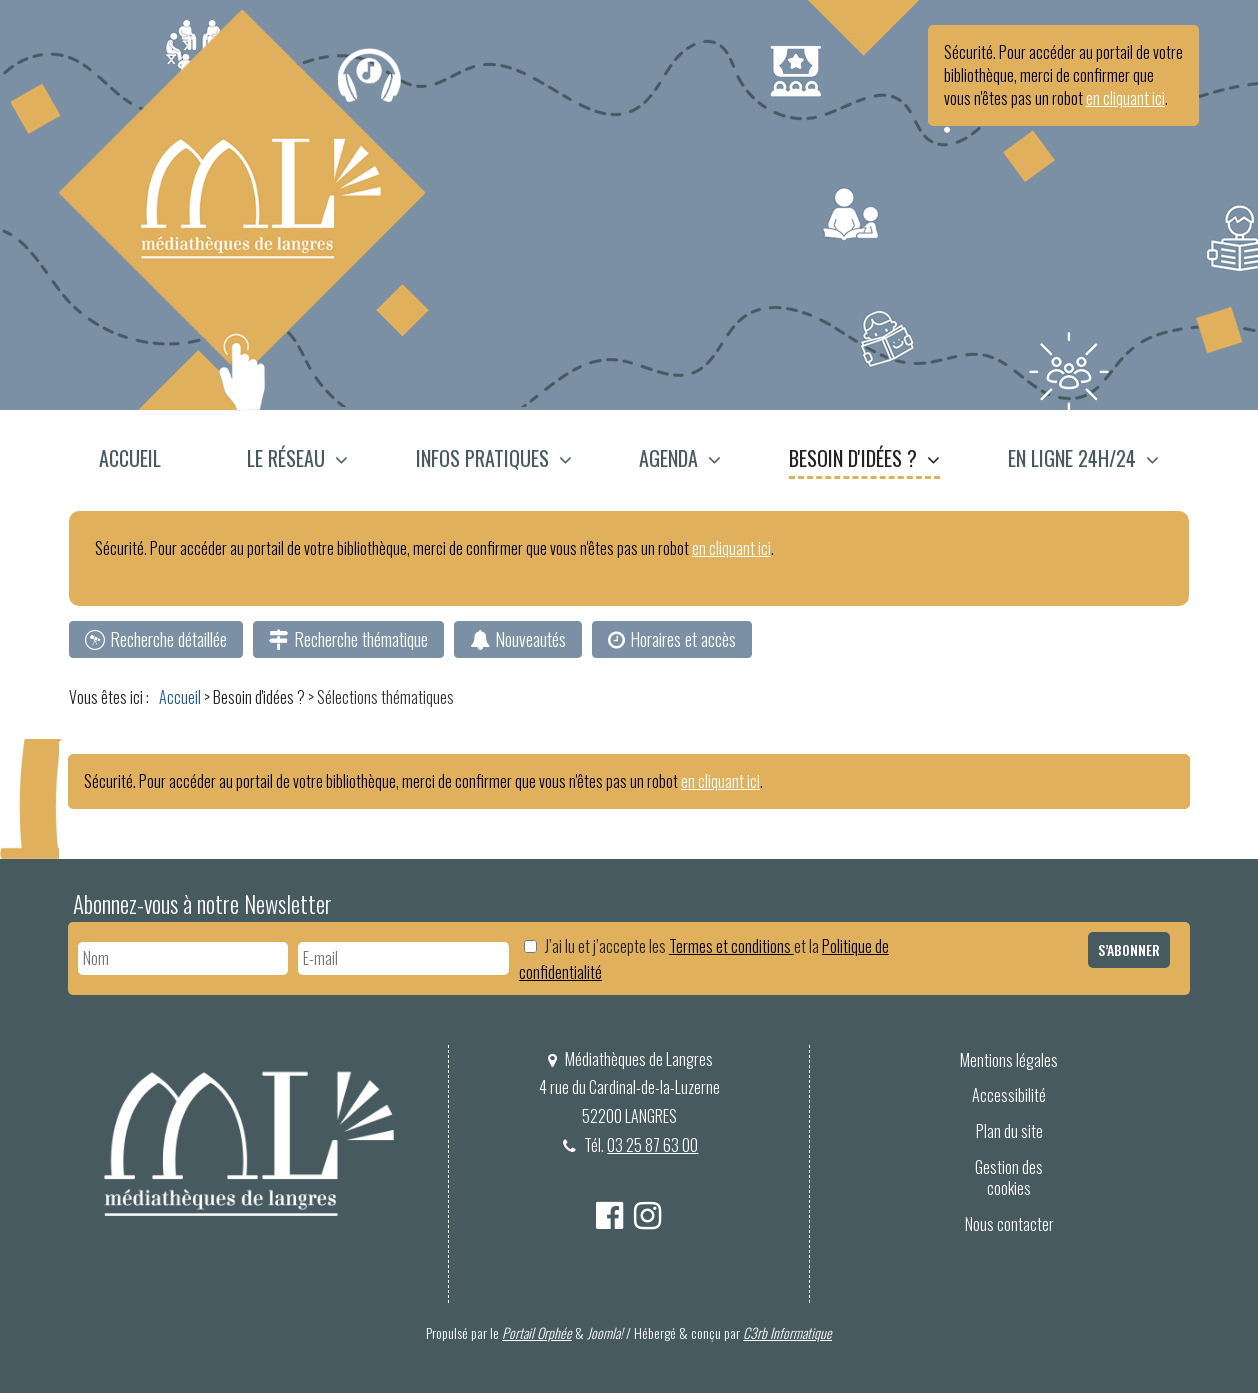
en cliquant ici (1125, 98)
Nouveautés (530, 639)
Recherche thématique (361, 639)
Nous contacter (1009, 1224)
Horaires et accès (683, 639)
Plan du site (1009, 1131)
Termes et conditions (731, 946)
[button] (297, 460)
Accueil (130, 458)
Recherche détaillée (168, 639)
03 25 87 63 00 (653, 1145)
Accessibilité (1009, 1095)
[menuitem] (141, 460)
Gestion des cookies (1009, 1177)
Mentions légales (1009, 1060)
